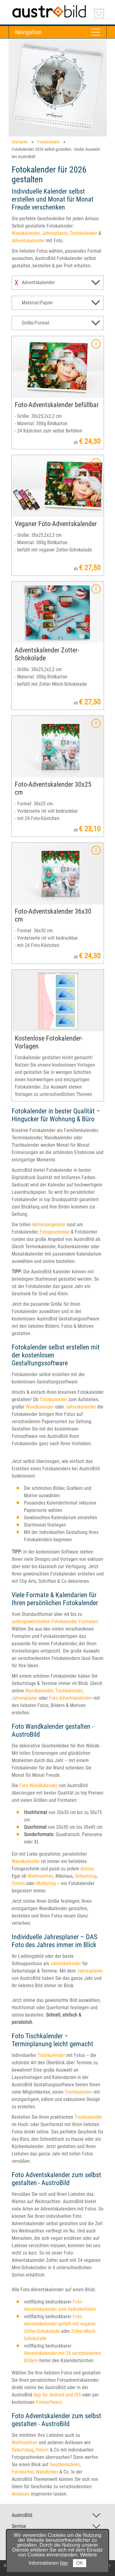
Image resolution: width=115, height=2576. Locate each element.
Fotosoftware (49, 2402)
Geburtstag (86, 1876)
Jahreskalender (80, 1407)
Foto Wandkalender (38, 1785)
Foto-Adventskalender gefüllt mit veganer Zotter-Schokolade (60, 2324)
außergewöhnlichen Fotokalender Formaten (55, 1621)
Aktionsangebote (48, 1224)
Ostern (18, 1883)
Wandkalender (26, 233)
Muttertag (46, 1883)
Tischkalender (83, 233)
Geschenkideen (65, 2464)
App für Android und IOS (57, 2395)
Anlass (87, 1869)
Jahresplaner (54, 233)
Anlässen (21, 2494)
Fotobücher (23, 2472)
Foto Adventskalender (70, 1698)
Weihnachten (40, 1876)
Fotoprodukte (48, 141)
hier (64, 2563)
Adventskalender (28, 240)
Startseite (20, 141)
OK (79, 2563)
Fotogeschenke (55, 1232)
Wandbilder (47, 2472)
